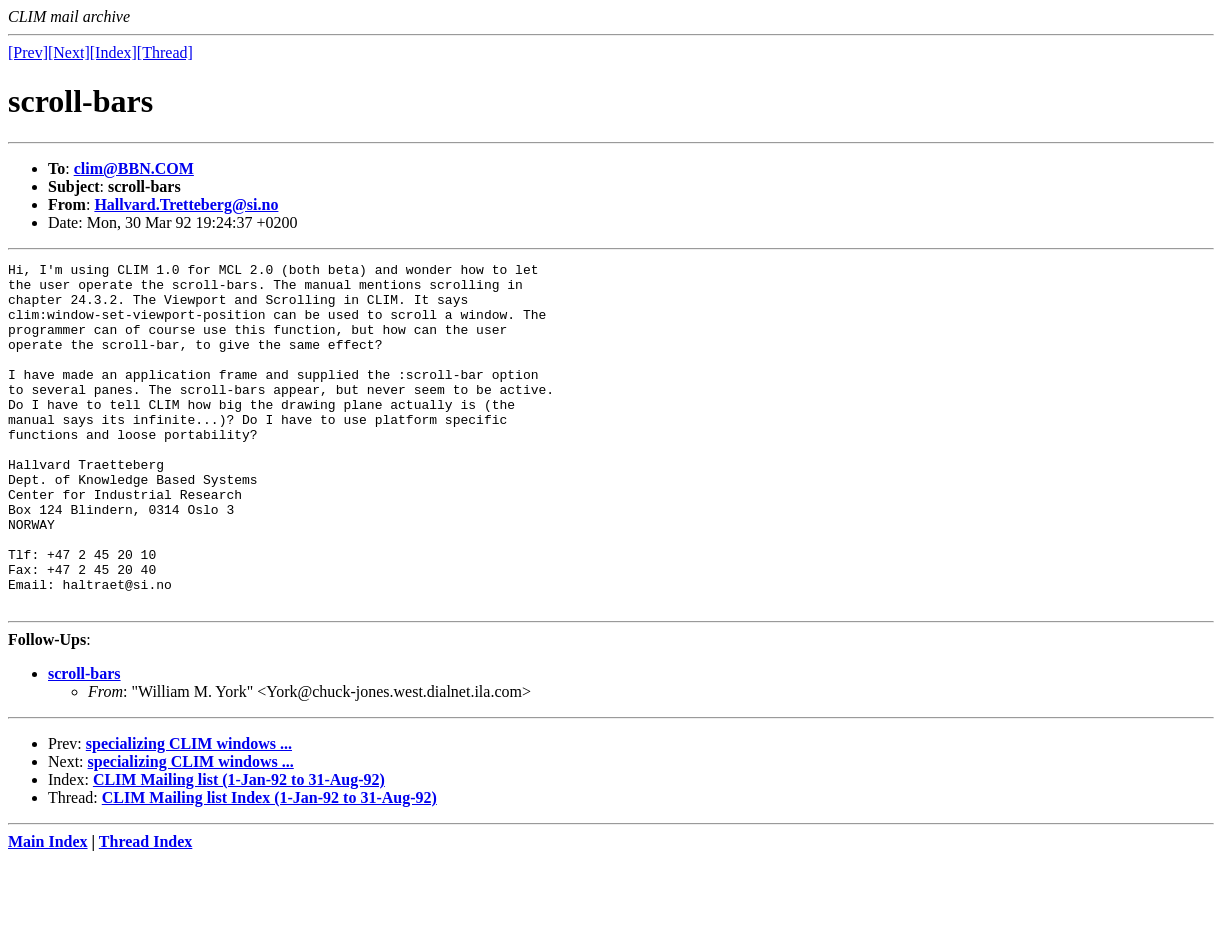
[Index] (113, 52)
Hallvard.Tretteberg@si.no (186, 204)
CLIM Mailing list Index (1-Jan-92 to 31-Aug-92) (269, 866)
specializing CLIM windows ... (189, 812)
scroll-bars (84, 742)
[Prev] (28, 52)
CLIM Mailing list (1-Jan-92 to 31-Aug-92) (239, 848)
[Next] (69, 52)
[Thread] (165, 52)
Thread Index (146, 910)
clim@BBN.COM (134, 168)
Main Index (48, 910)
